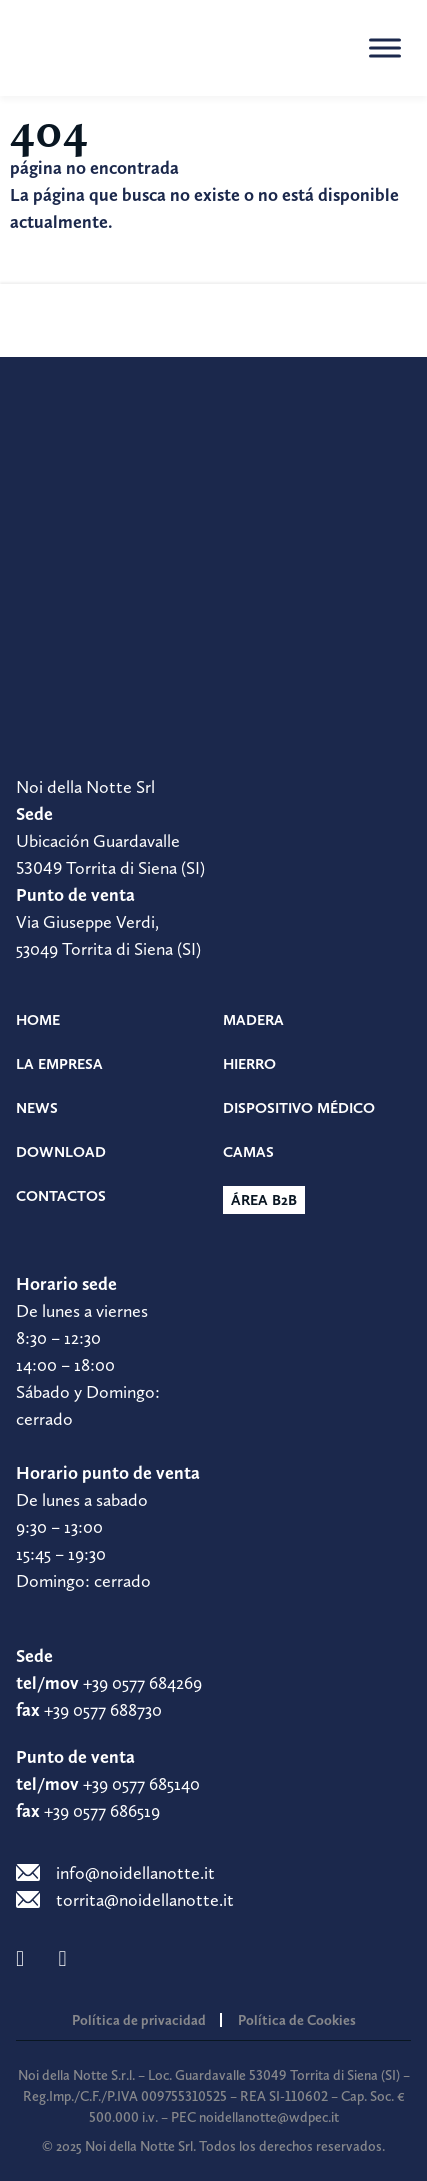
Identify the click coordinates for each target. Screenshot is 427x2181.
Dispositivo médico (299, 1108)
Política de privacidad (139, 2020)
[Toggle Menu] (385, 47)
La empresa (59, 1064)
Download (61, 1152)
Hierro (249, 1064)
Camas (248, 1152)
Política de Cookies (297, 2020)
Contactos (61, 1196)
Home (38, 1020)
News (37, 1108)
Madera (253, 1020)
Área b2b (264, 1200)
